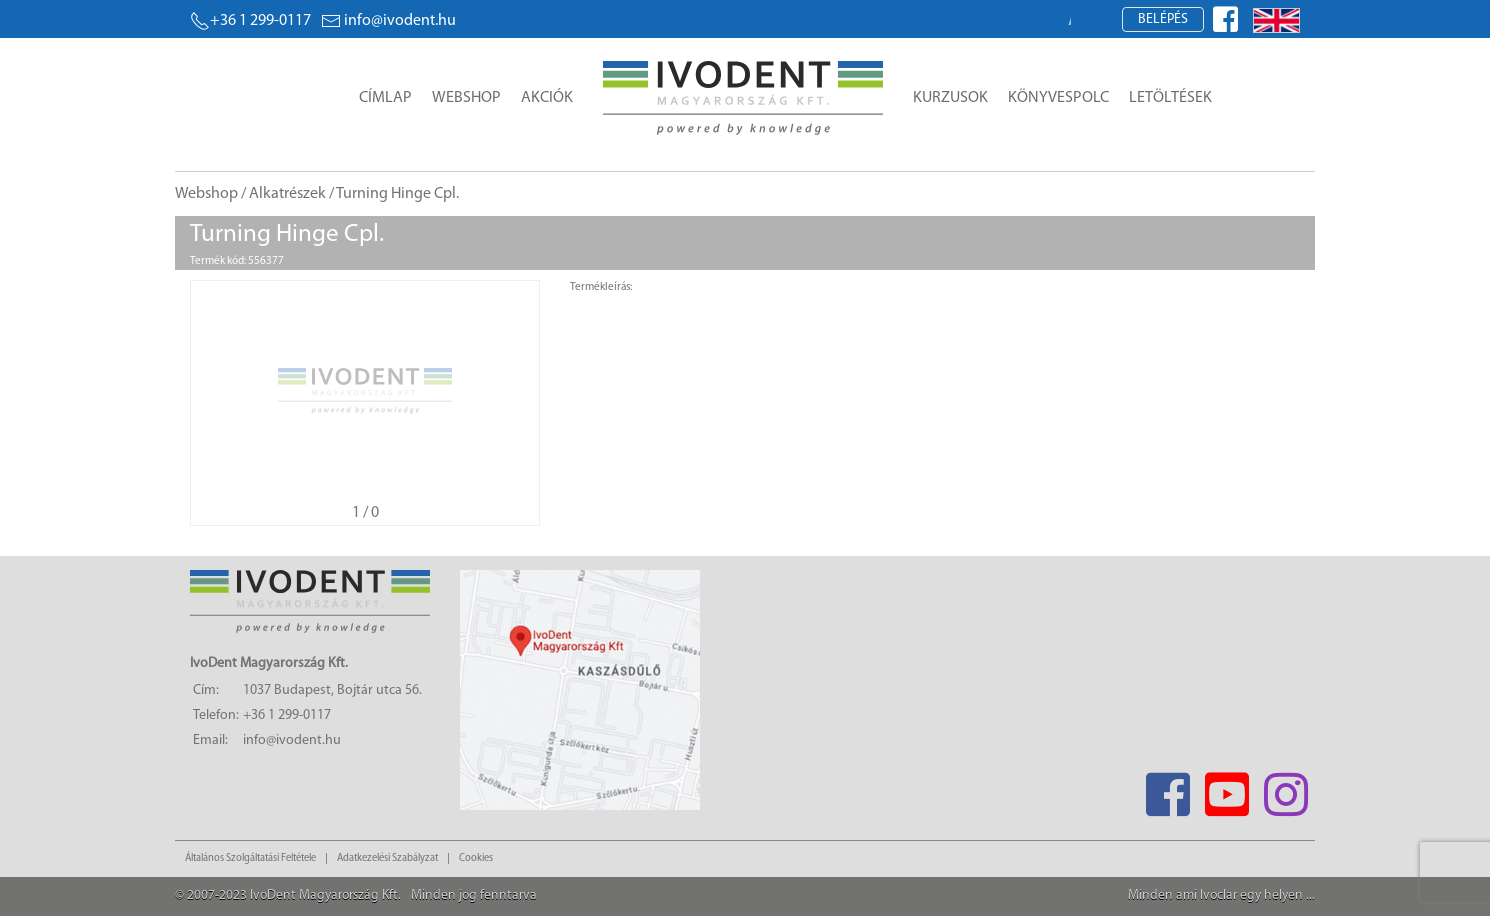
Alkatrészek (287, 194)
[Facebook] (1167, 788)
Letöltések (1170, 98)
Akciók (547, 98)
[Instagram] (1285, 788)
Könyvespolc (1058, 98)
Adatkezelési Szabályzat (387, 858)
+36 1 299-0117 (250, 21)
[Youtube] (1226, 788)
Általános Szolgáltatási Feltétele (250, 858)
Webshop (466, 98)
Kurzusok (950, 98)
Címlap (385, 98)
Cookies (476, 858)
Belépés (1163, 19)
